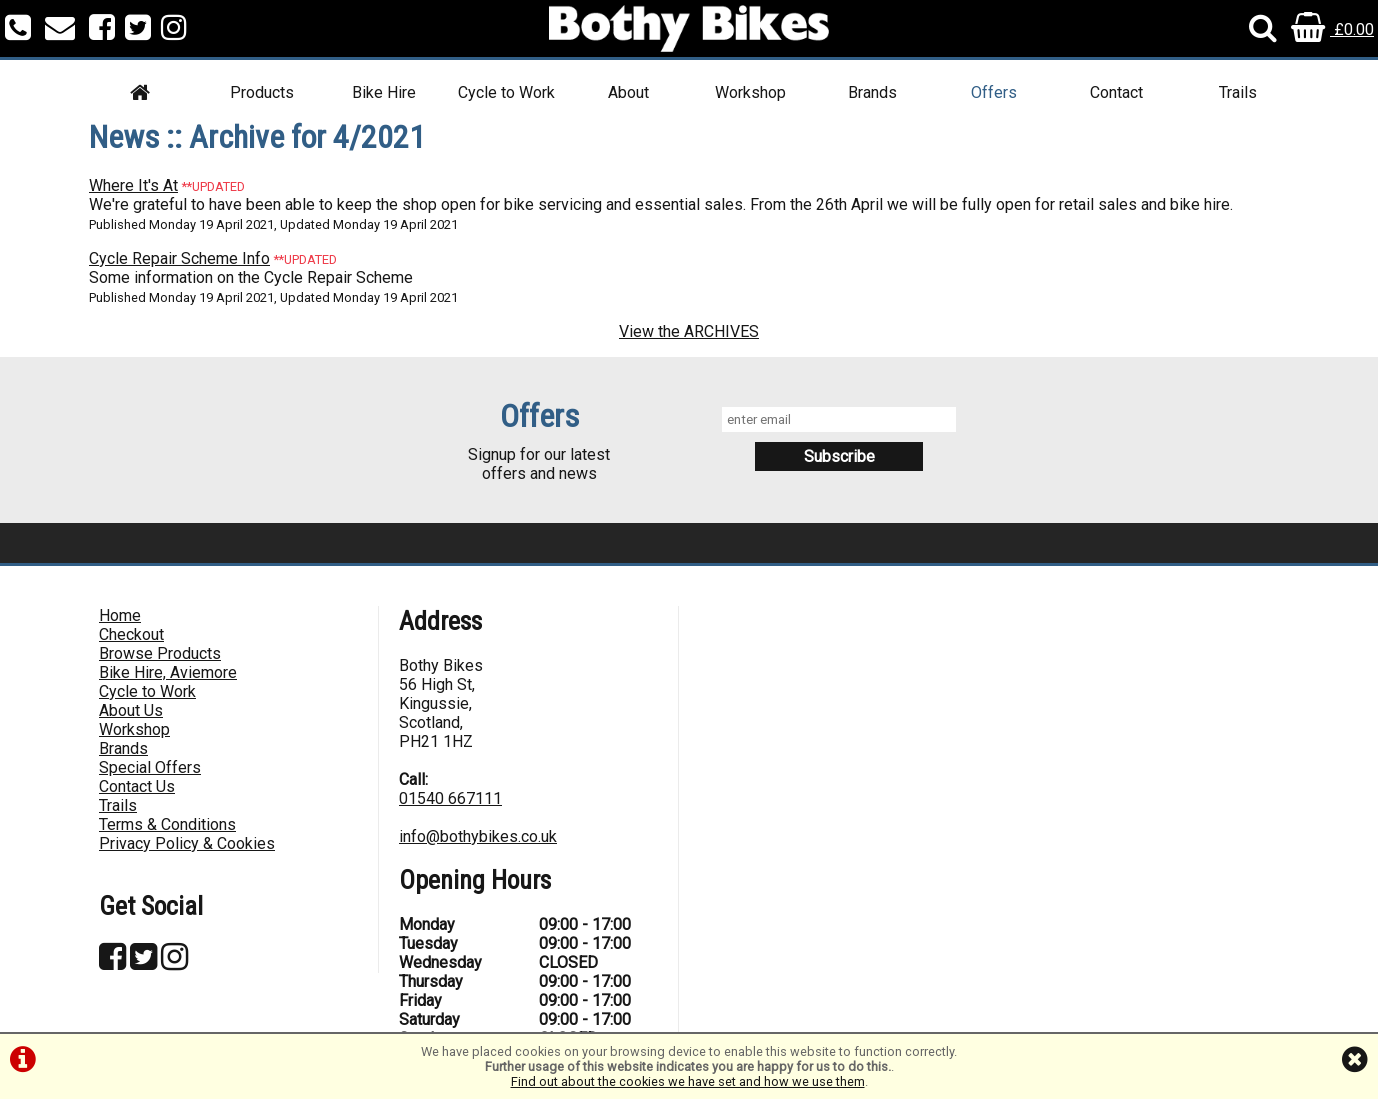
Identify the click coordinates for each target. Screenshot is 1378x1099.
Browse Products (160, 653)
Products (262, 92)
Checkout (131, 634)
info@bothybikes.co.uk (478, 836)
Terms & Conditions (167, 824)
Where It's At (133, 185)
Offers (994, 92)
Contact (1116, 92)
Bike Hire (384, 92)
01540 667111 (450, 798)
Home (120, 615)
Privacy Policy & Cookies (187, 843)
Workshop (750, 92)
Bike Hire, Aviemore (168, 672)
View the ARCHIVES (689, 331)
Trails (1238, 92)
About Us (131, 710)
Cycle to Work (506, 92)
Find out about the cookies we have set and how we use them (688, 1081)
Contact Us (137, 786)
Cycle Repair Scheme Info (179, 258)
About (628, 92)
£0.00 (1332, 29)
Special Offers (150, 767)
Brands (872, 92)
